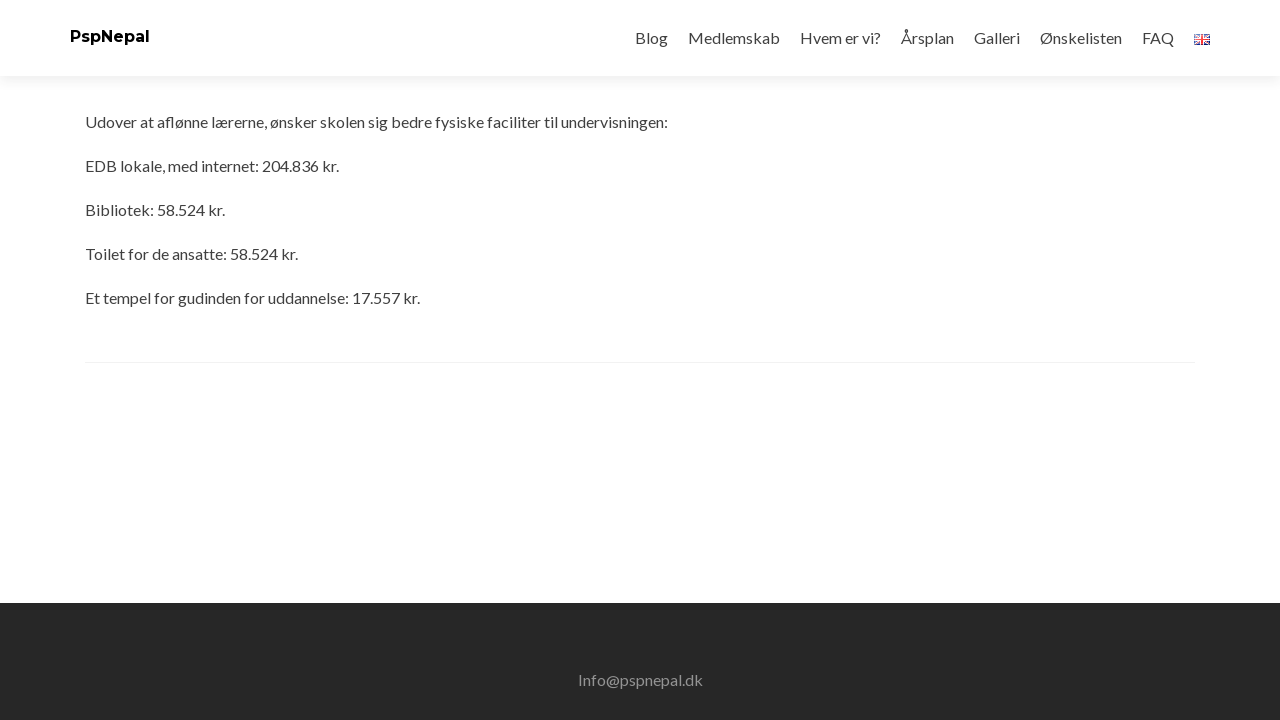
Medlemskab (734, 37)
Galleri (997, 37)
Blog (651, 37)
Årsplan (927, 37)
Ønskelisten (1081, 37)
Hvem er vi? (840, 37)
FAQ (1158, 37)
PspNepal (110, 36)
